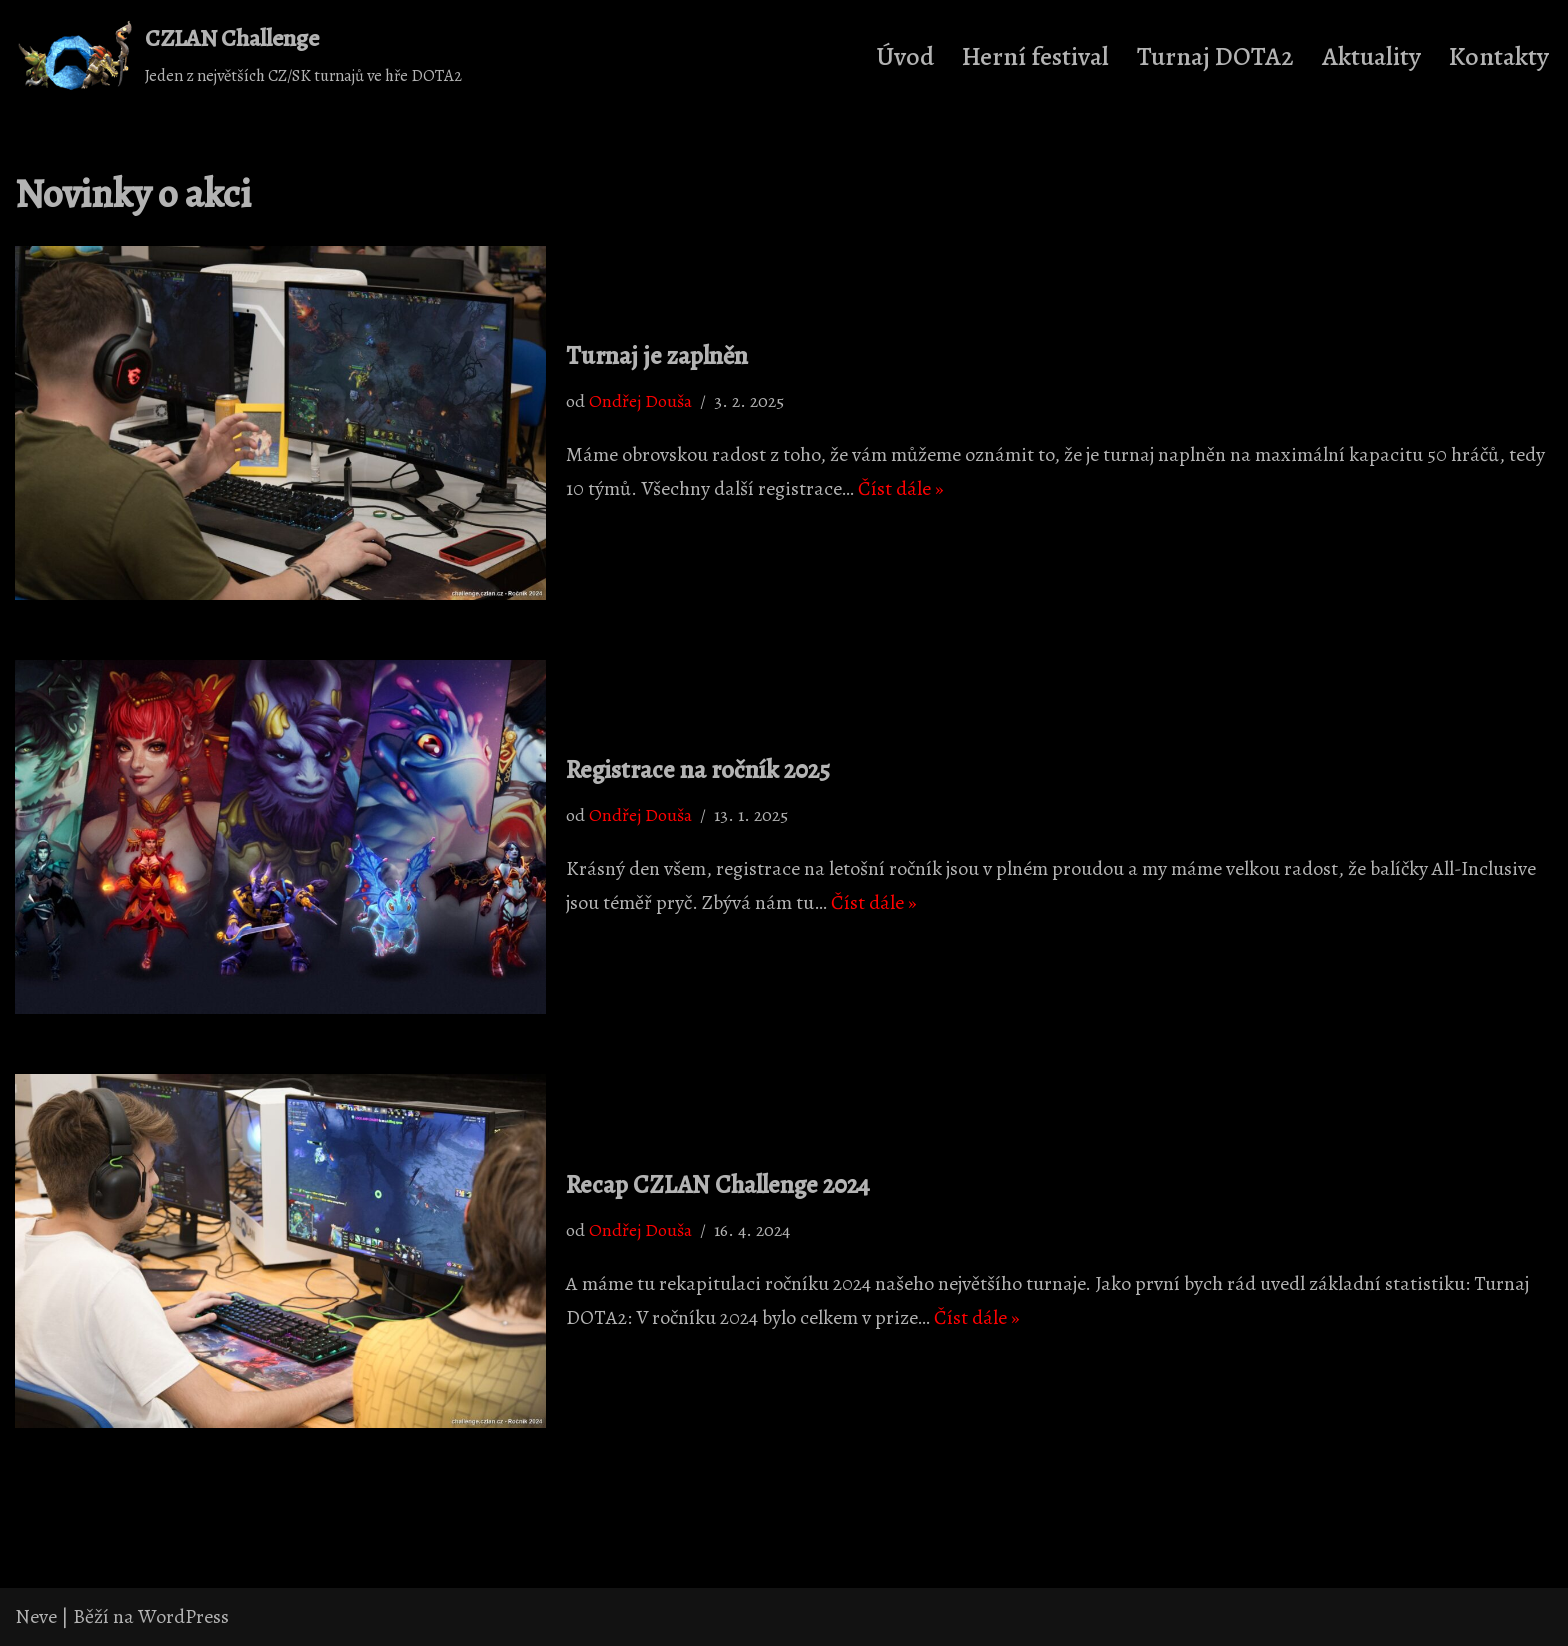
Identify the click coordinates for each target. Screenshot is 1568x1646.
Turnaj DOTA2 (1215, 56)
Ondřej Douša (640, 401)
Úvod (905, 56)
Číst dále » (901, 488)
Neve (36, 1616)
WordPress (183, 1616)
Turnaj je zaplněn (657, 356)
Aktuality (1371, 56)
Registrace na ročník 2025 (698, 770)
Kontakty (1499, 56)
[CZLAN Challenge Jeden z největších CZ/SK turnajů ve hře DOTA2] (238, 56)
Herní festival (1035, 56)
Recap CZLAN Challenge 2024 (718, 1185)
